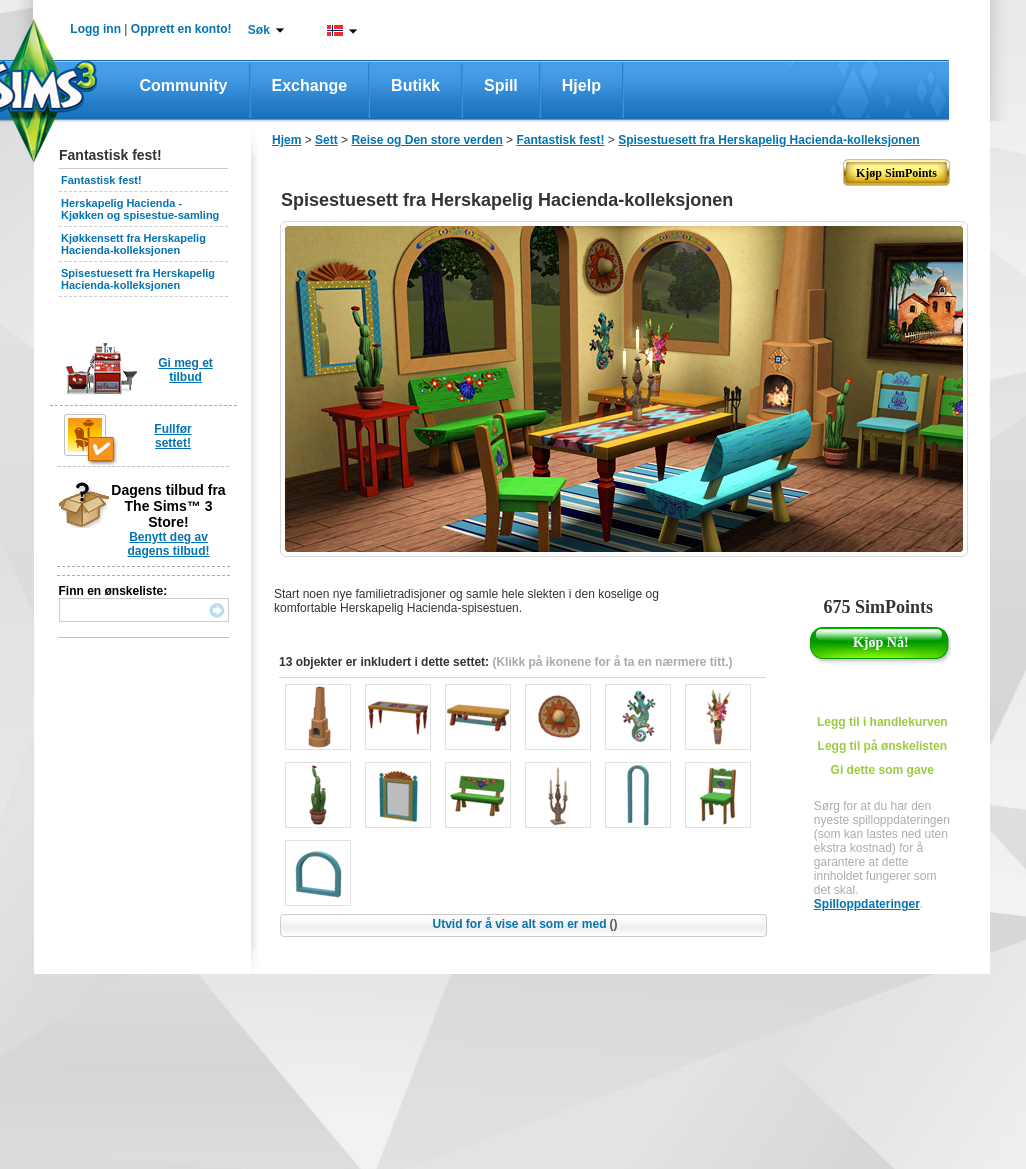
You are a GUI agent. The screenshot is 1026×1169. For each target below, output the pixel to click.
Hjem (286, 140)
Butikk (415, 85)
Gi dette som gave (882, 770)
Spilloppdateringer (867, 904)
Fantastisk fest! (101, 180)
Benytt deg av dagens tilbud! (169, 544)
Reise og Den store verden (426, 140)
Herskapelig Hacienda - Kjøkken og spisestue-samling (140, 209)
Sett (326, 140)
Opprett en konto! (181, 29)
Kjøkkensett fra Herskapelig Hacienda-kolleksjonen (133, 244)
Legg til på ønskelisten (882, 746)
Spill (501, 85)
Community (184, 85)
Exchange (310, 85)
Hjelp (581, 85)
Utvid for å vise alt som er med (524, 924)
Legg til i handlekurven (882, 722)
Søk (259, 30)
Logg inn (95, 29)
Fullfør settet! (172, 436)
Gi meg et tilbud (185, 370)
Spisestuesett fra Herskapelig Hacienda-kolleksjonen (138, 279)
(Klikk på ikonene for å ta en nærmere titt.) (612, 662)
